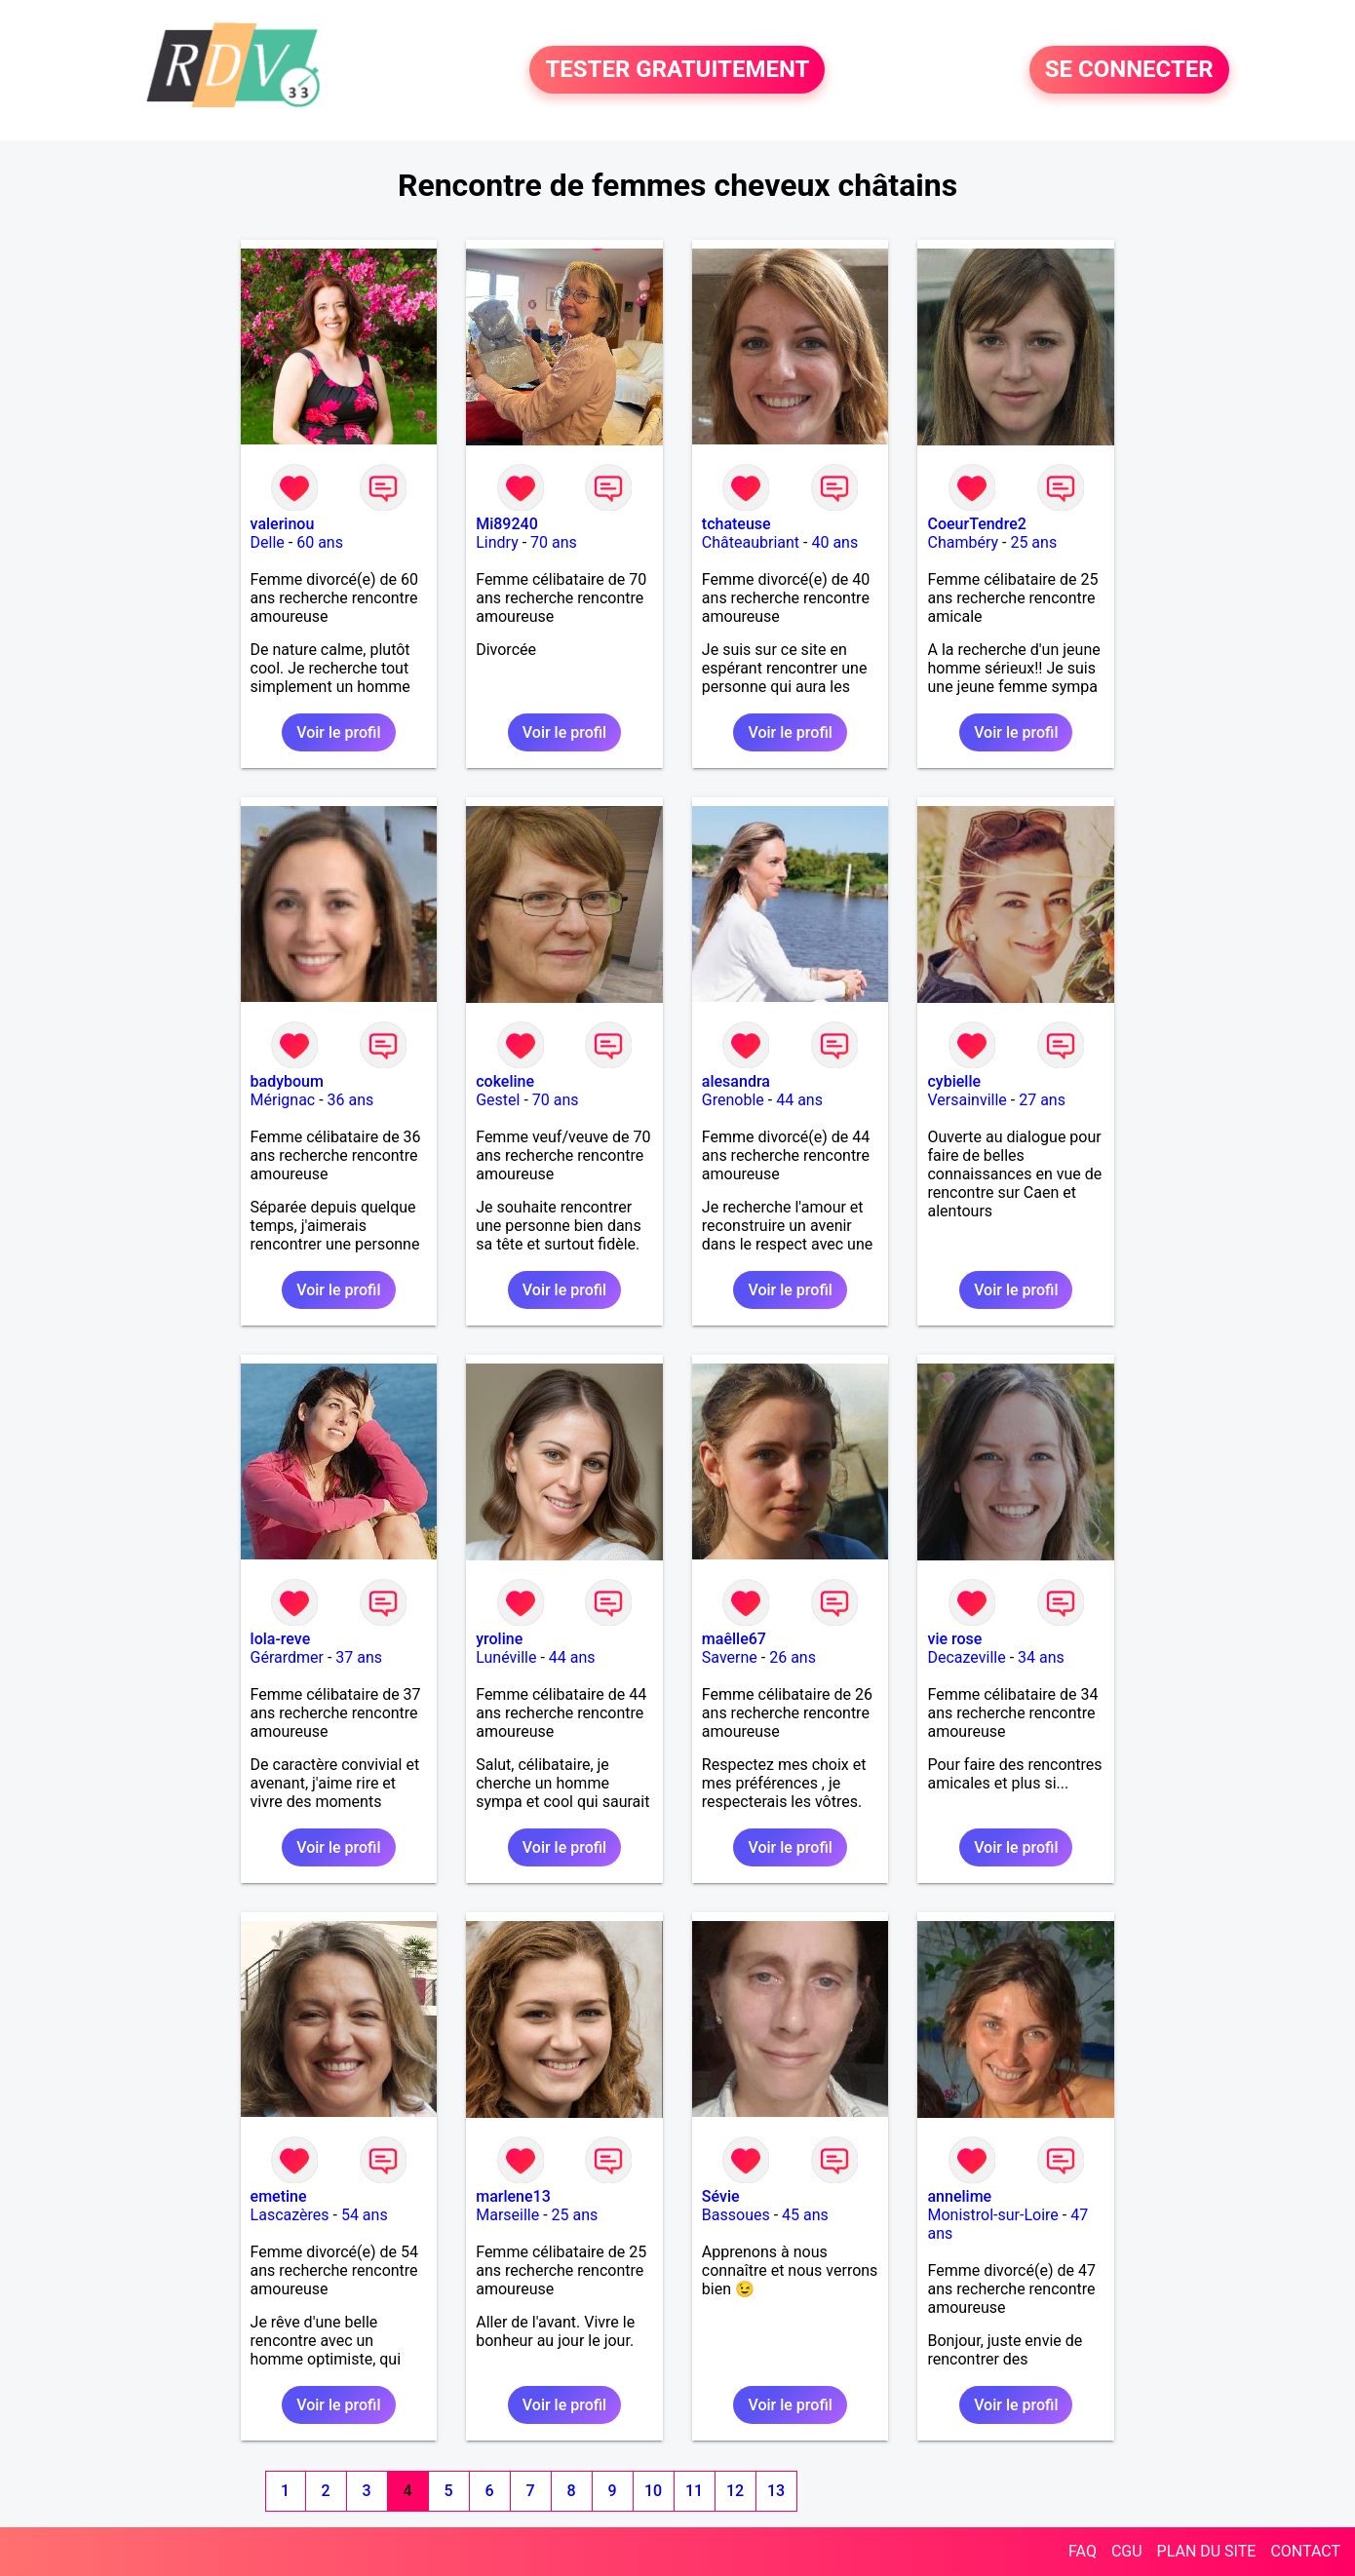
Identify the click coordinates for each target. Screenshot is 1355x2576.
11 (694, 2490)
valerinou (283, 524)
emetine (279, 2196)
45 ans (805, 2215)
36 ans (351, 1100)
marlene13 (513, 2196)
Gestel (498, 1100)
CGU (1126, 2551)
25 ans (1033, 542)
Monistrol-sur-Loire (992, 2215)
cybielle (954, 1081)
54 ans (364, 2215)
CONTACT (1305, 2551)
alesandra (736, 1081)
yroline (499, 1639)
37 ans (358, 1657)
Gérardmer (287, 1657)
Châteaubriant (750, 542)
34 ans (1041, 1657)
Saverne (729, 1657)
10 (653, 2490)
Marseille (507, 2215)
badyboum (287, 1081)
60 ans (319, 542)
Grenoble (733, 1100)
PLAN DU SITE (1207, 2551)
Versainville (966, 1100)
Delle (268, 542)
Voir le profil (338, 732)
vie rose (954, 1639)
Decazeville (966, 1657)
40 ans (834, 542)
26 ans (792, 1657)
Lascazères (290, 2215)
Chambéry (962, 542)
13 (776, 2490)
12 (735, 2490)
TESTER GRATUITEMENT (677, 70)
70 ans (553, 542)
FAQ (1082, 2551)
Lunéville (506, 1657)
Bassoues (736, 2215)
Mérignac (283, 1100)
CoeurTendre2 (976, 524)
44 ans (799, 1100)
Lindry (497, 542)
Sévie (721, 2196)
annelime (959, 2196)
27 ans (1042, 1100)
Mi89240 (507, 524)
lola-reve (281, 1639)
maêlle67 (734, 1639)
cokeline (505, 1081)
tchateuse (736, 524)
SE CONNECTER (1129, 70)
